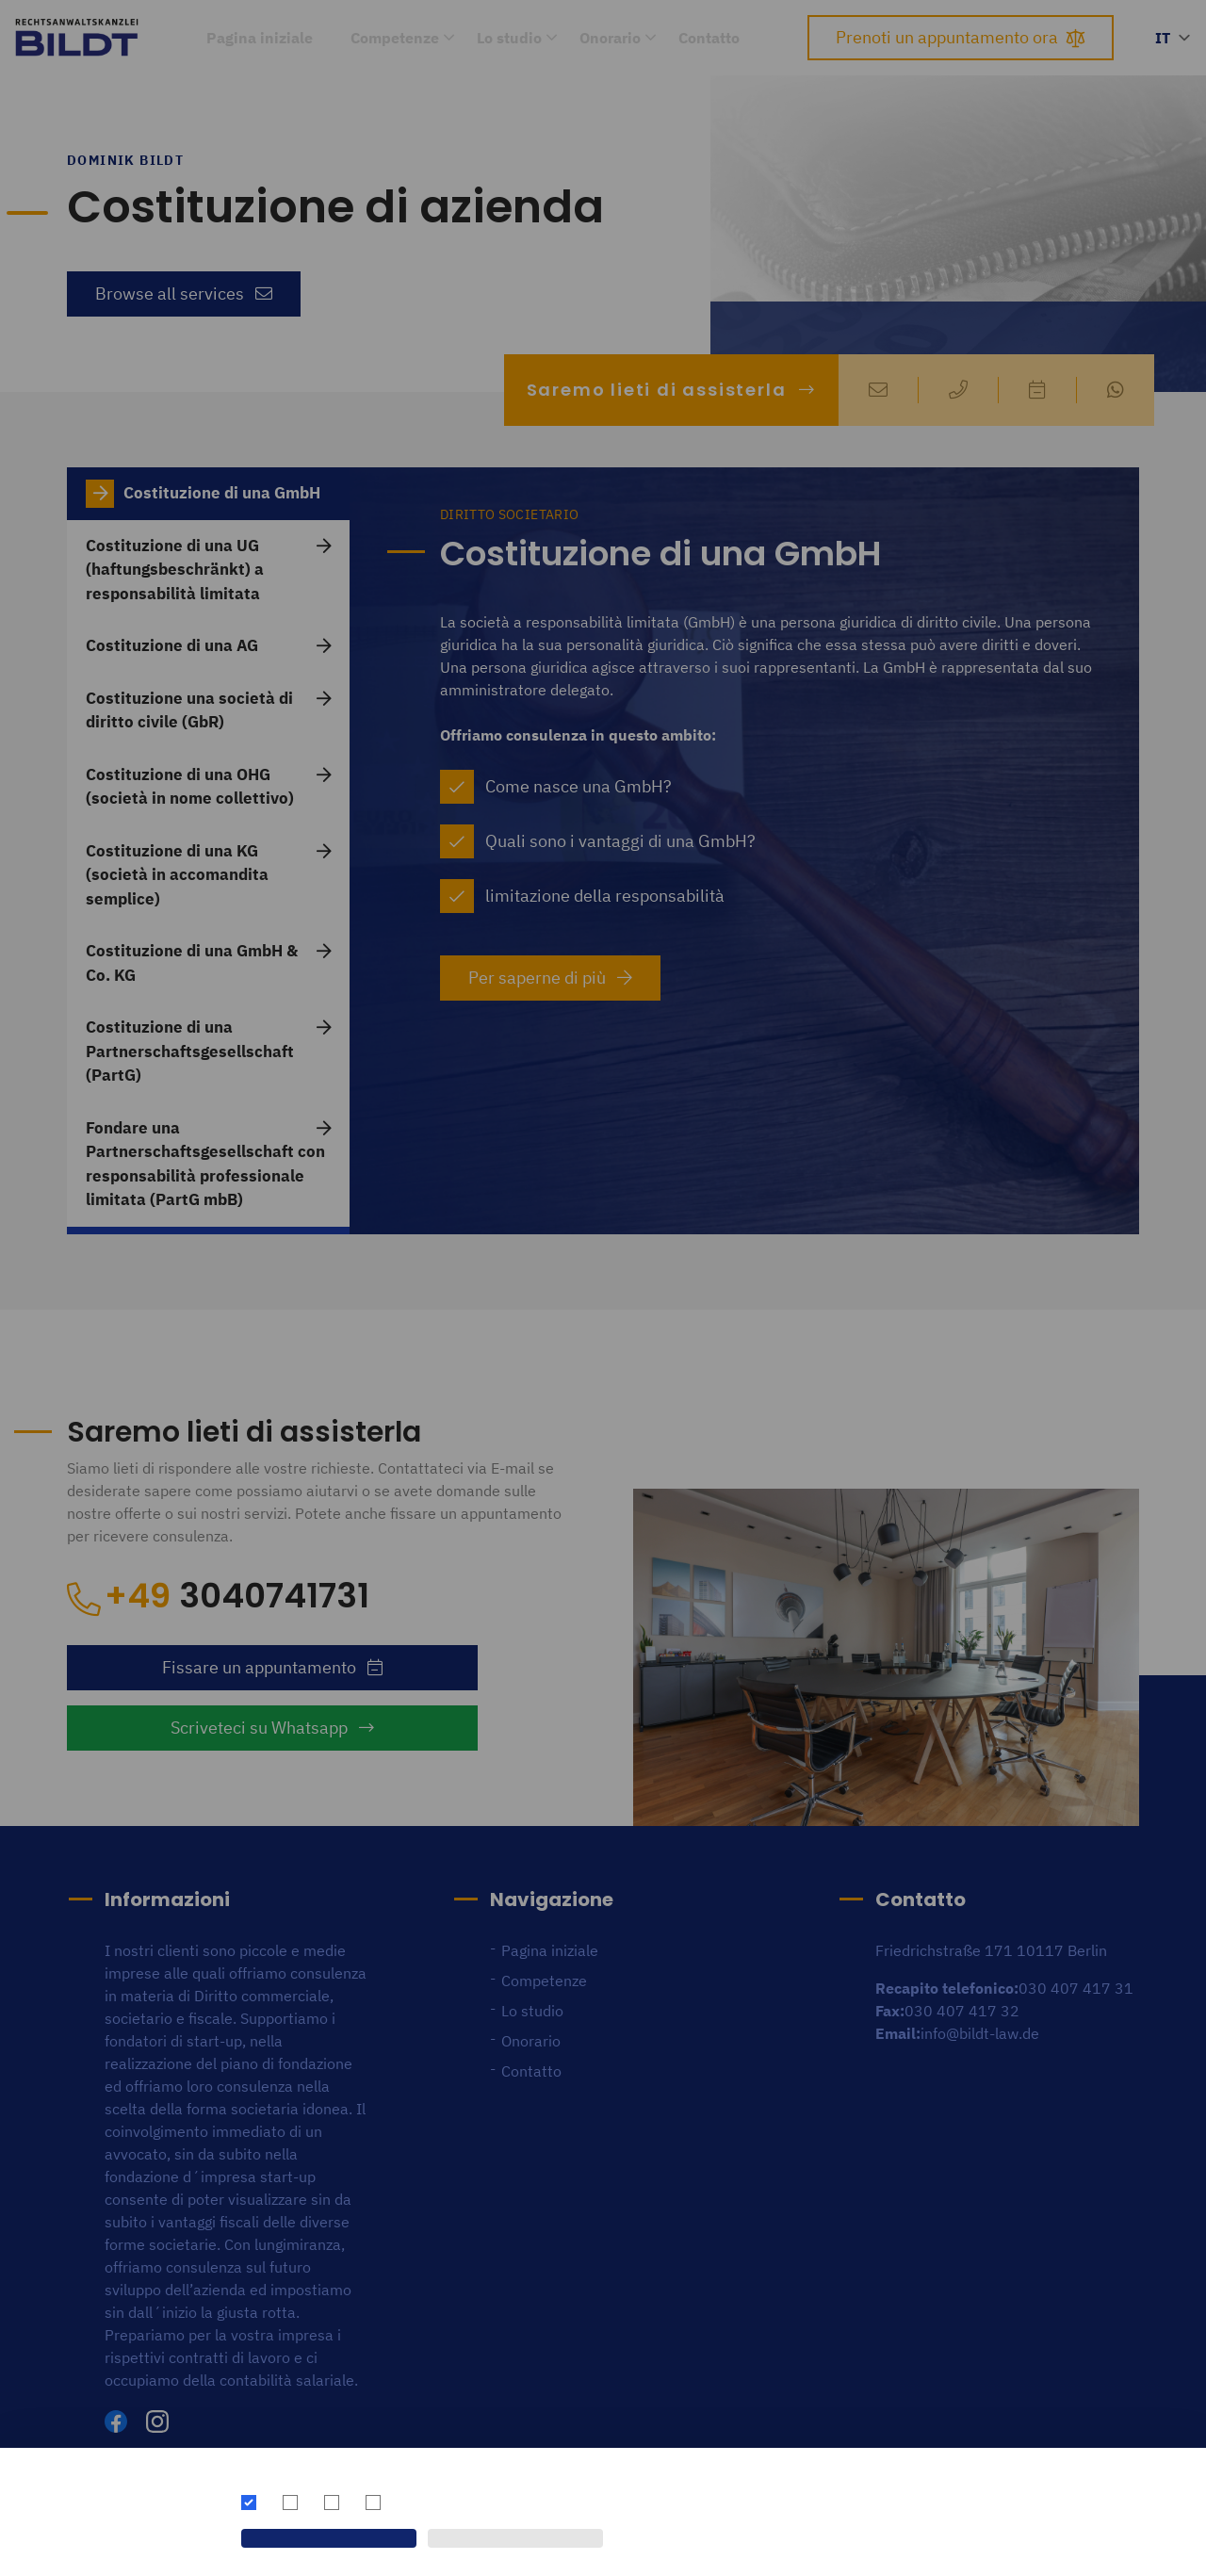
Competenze (394, 37)
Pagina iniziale (259, 37)
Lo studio (509, 37)
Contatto (709, 37)
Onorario (610, 37)
